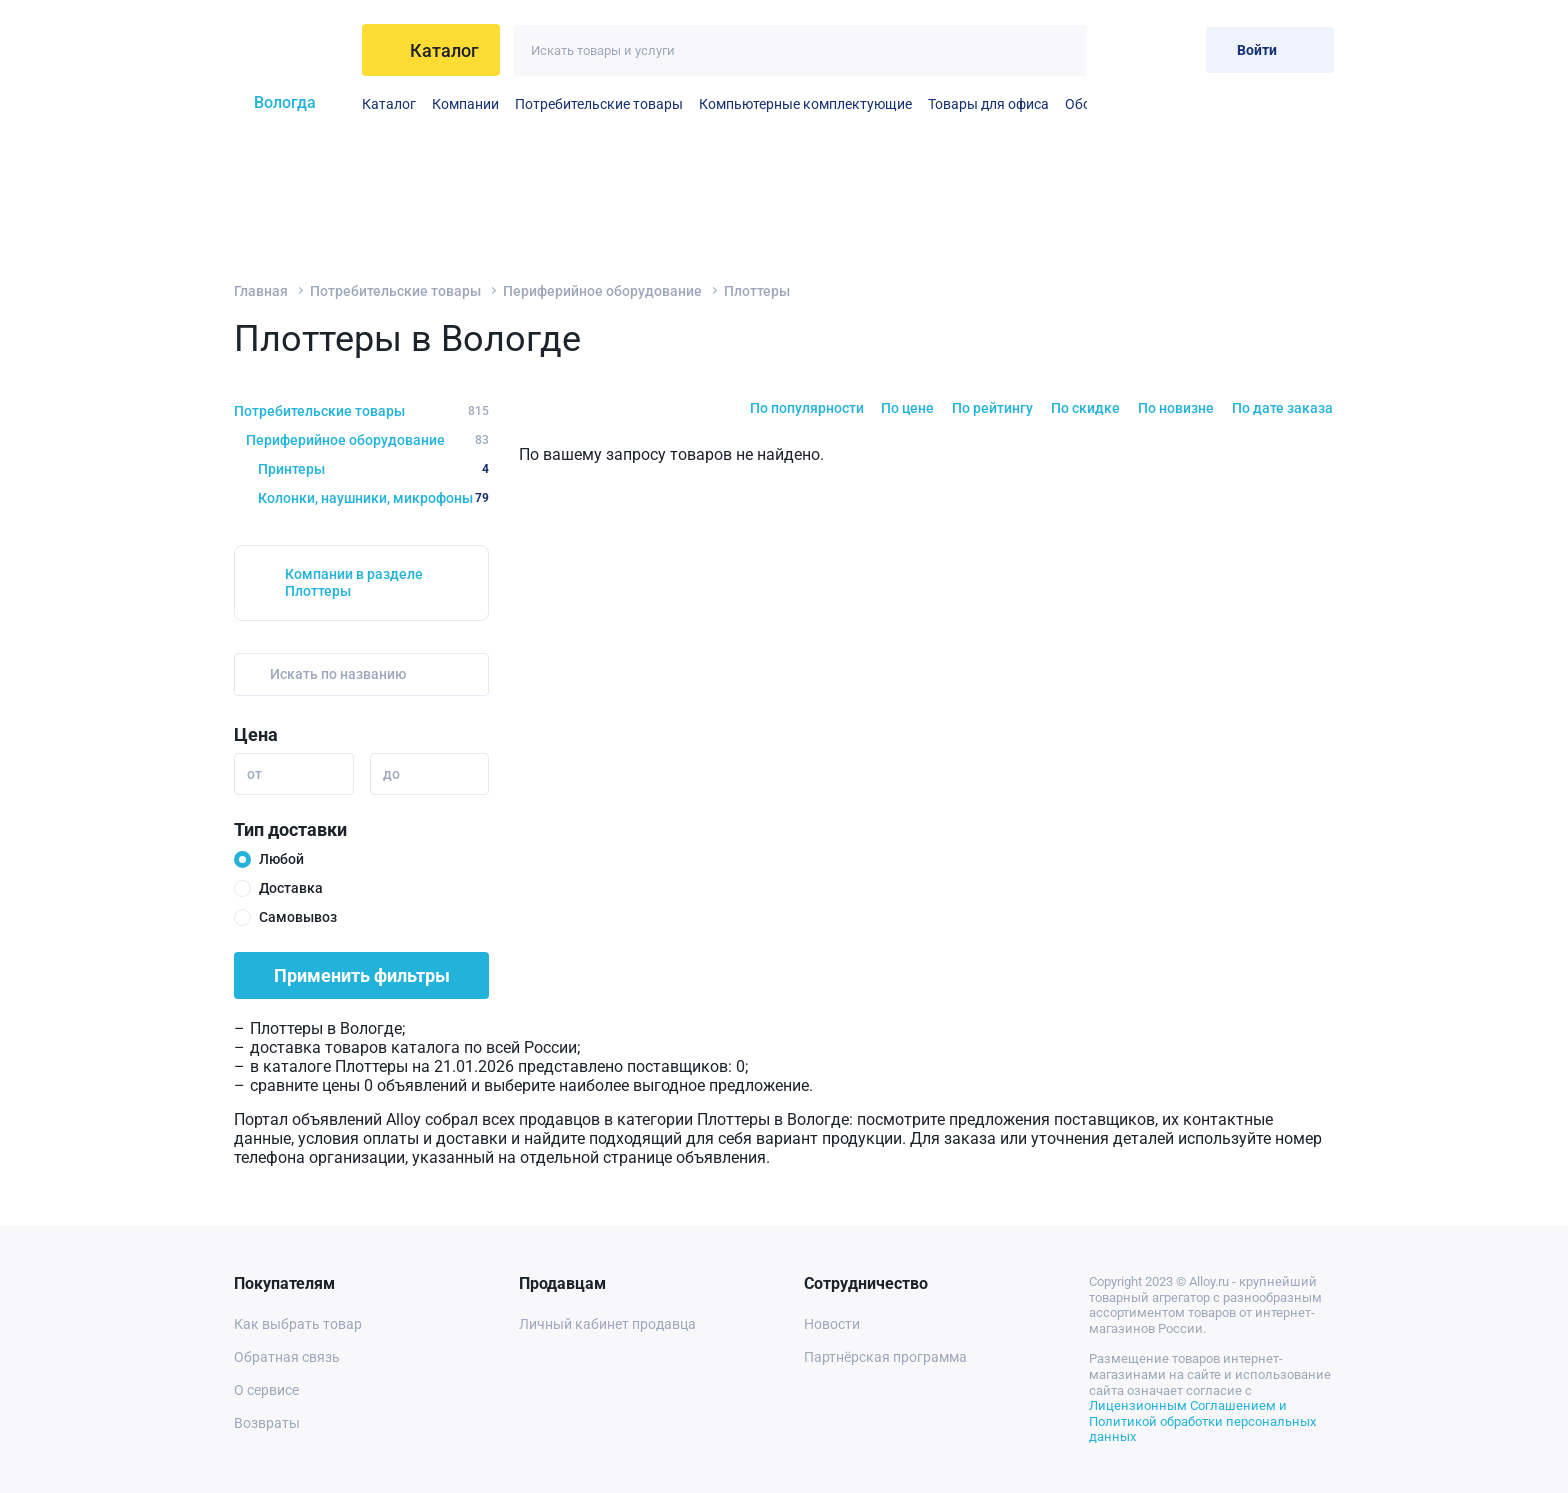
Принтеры (373, 469)
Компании (465, 104)
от (254, 774)
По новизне (1176, 408)
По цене (907, 408)
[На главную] (290, 50)
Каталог (389, 104)
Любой (281, 859)
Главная (261, 291)
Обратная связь (287, 1357)
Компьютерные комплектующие (805, 104)
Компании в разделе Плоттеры (354, 582)
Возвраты (267, 1423)
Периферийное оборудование (602, 291)
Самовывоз (298, 917)
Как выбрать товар (298, 1324)
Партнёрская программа (885, 1357)
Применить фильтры (362, 975)
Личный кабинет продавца (607, 1324)
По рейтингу (992, 408)
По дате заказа (1282, 408)
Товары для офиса (988, 104)
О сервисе (266, 1390)
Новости (832, 1324)
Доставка (291, 888)
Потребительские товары (599, 104)
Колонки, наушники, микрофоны (373, 498)
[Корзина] (1174, 49)
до (391, 774)
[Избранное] (1125, 49)
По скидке (1085, 408)
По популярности (807, 408)
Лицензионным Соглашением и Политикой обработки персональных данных (1202, 1421)
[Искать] (1061, 50)
